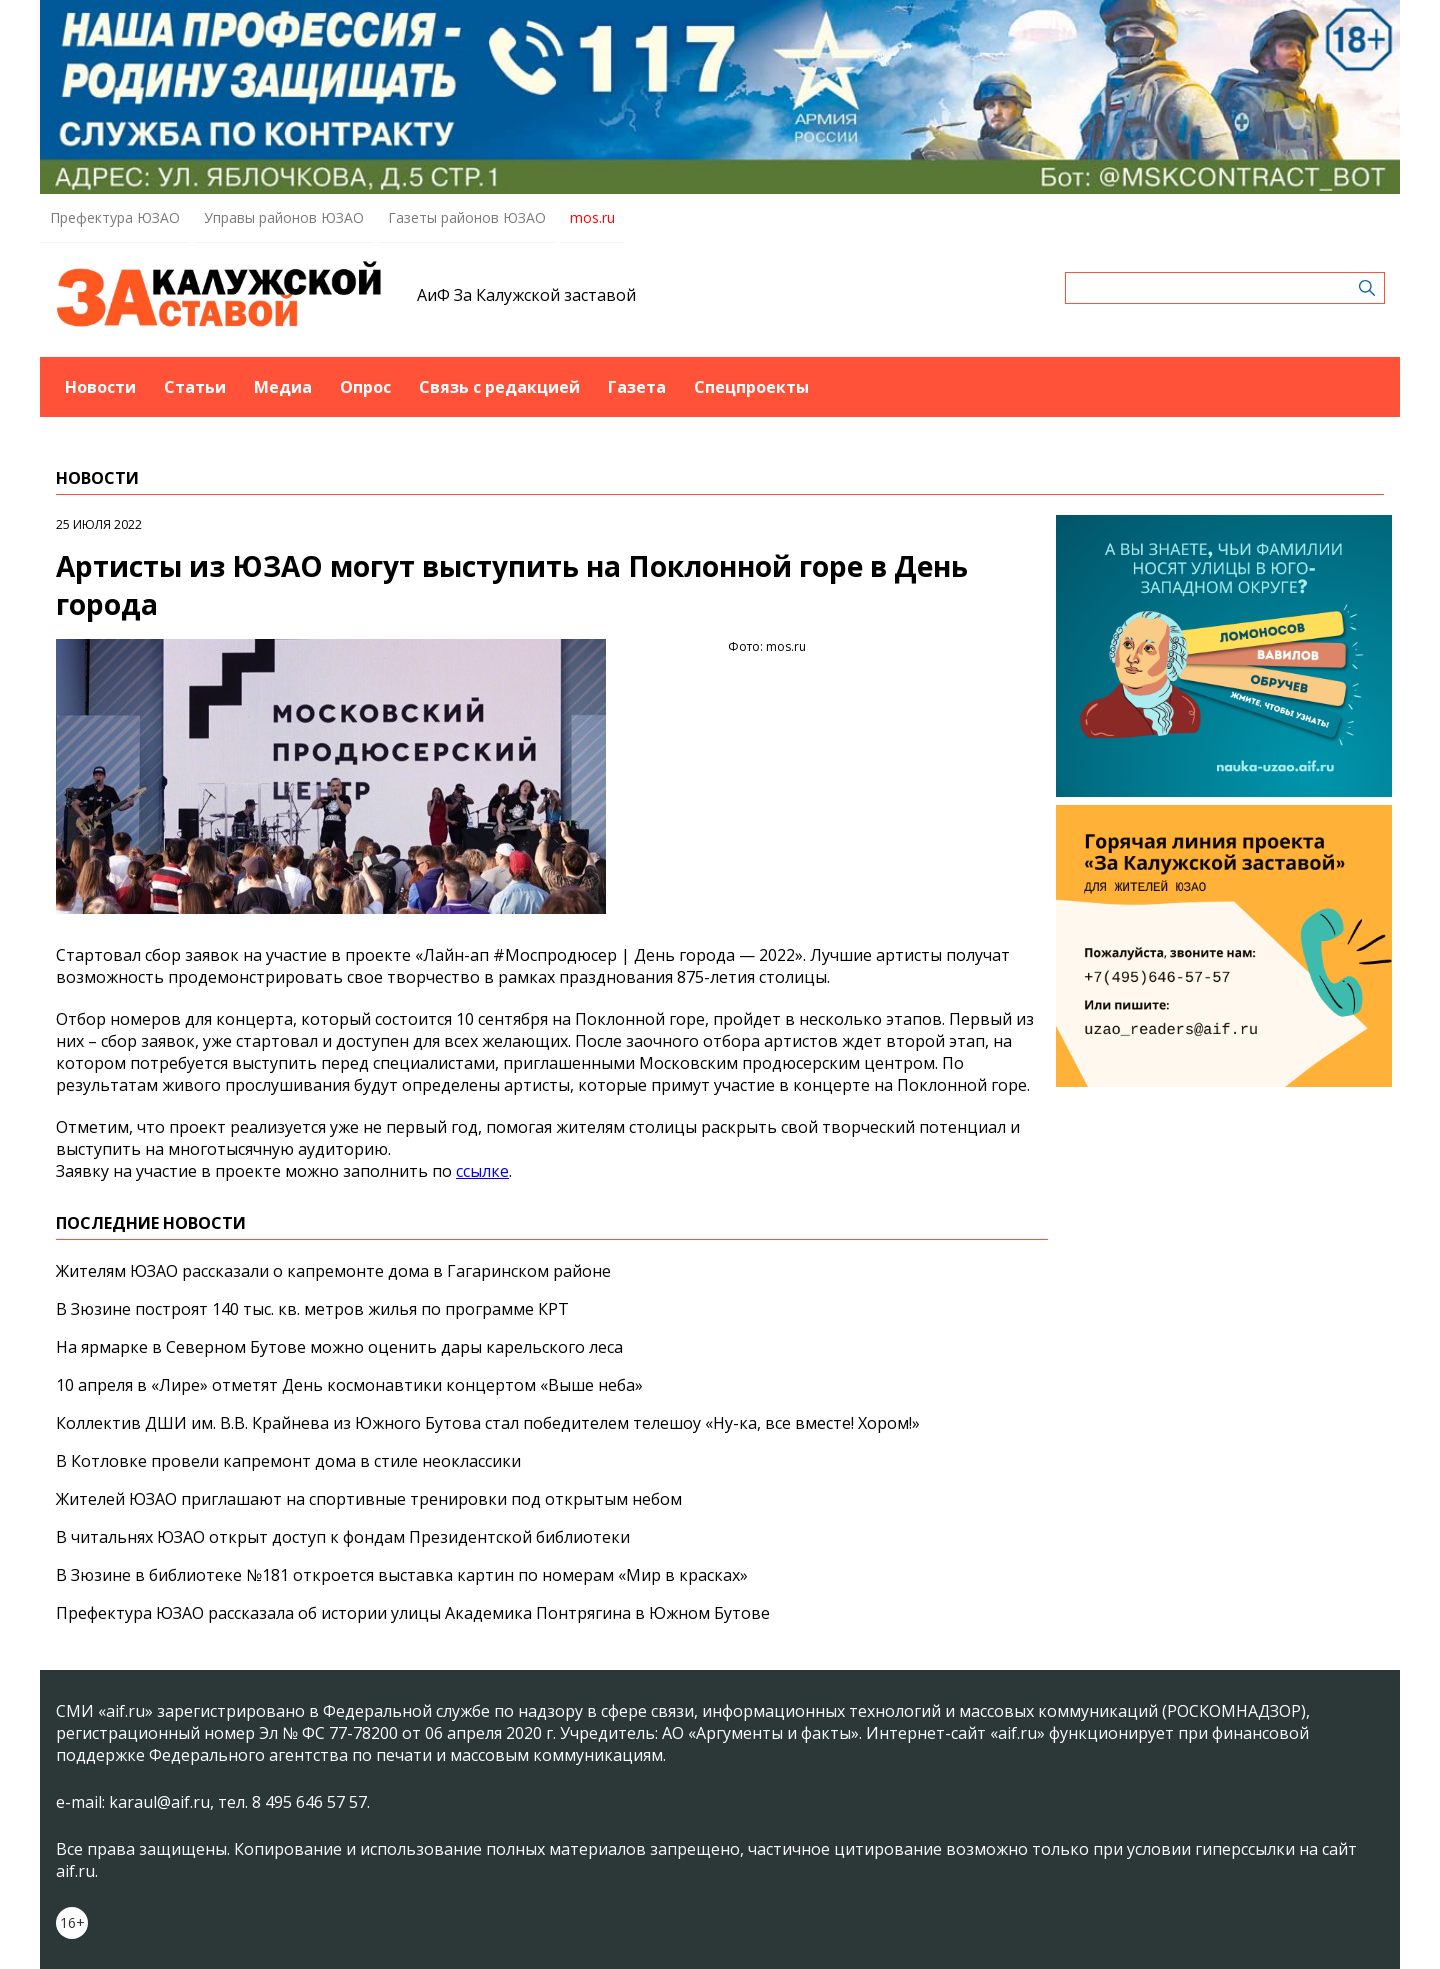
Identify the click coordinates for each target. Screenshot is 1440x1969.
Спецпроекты (751, 387)
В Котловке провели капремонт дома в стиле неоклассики (288, 1461)
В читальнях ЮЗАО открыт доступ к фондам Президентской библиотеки (343, 1537)
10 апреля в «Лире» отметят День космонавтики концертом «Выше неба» (349, 1385)
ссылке (482, 1171)
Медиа (283, 387)
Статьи (195, 387)
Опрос (365, 387)
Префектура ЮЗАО (115, 217)
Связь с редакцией (499, 387)
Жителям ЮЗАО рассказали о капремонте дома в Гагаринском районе (333, 1271)
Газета (637, 387)
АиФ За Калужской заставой (526, 295)
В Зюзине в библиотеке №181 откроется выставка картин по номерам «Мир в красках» (402, 1575)
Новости (100, 387)
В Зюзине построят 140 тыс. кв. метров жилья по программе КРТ (312, 1309)
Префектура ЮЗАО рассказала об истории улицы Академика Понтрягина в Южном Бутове (413, 1613)
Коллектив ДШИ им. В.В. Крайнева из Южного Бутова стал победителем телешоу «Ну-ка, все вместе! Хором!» (488, 1423)
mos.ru (592, 217)
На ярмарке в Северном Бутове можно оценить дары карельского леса (339, 1347)
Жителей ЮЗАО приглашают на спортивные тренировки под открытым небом (369, 1499)
